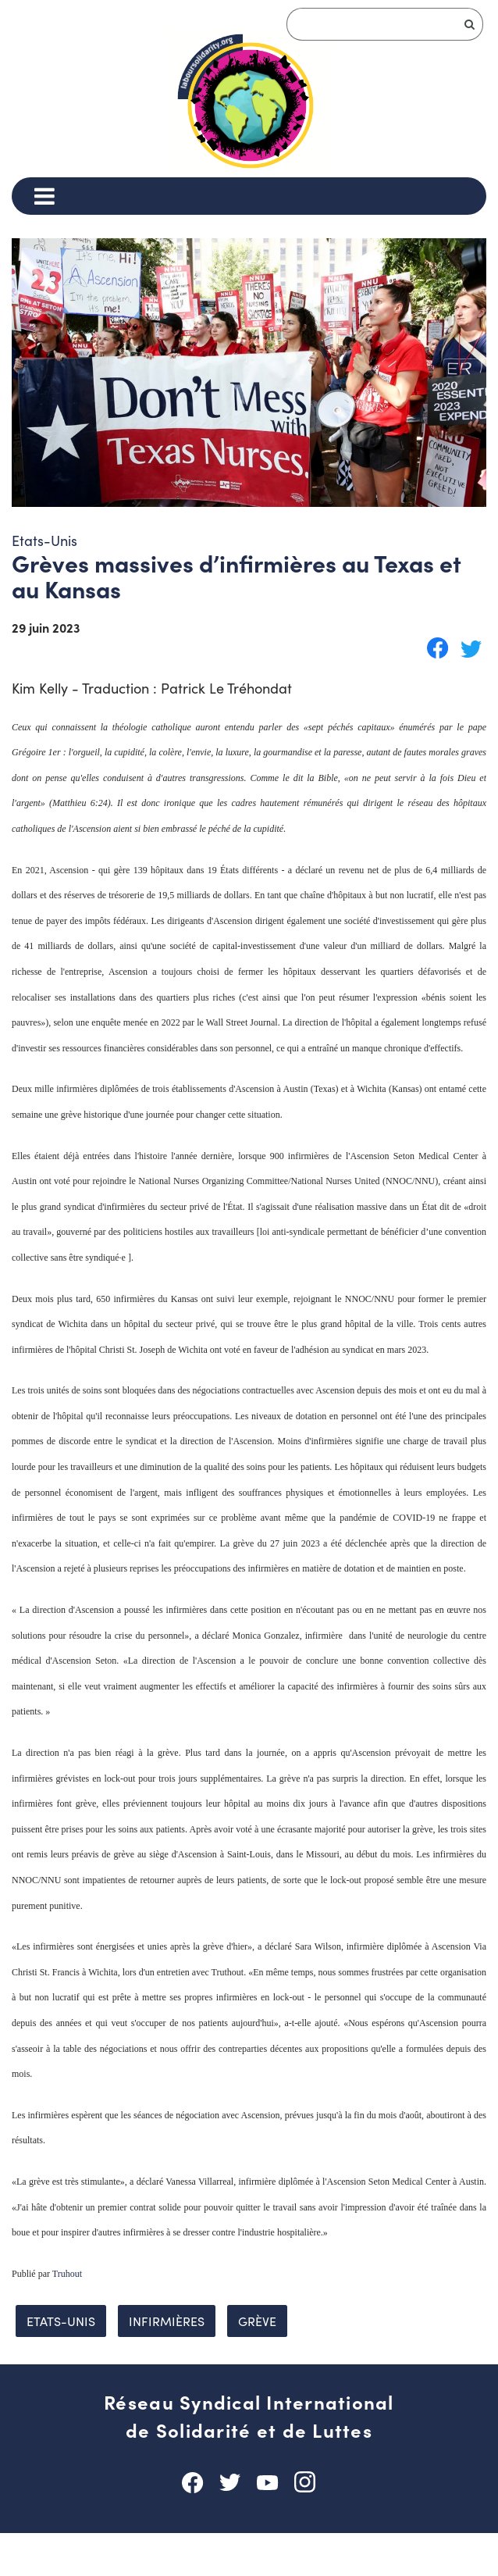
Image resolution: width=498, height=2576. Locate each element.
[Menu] (44, 196)
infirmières (167, 2363)
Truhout (67, 2316)
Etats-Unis (61, 2363)
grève (257, 2363)
